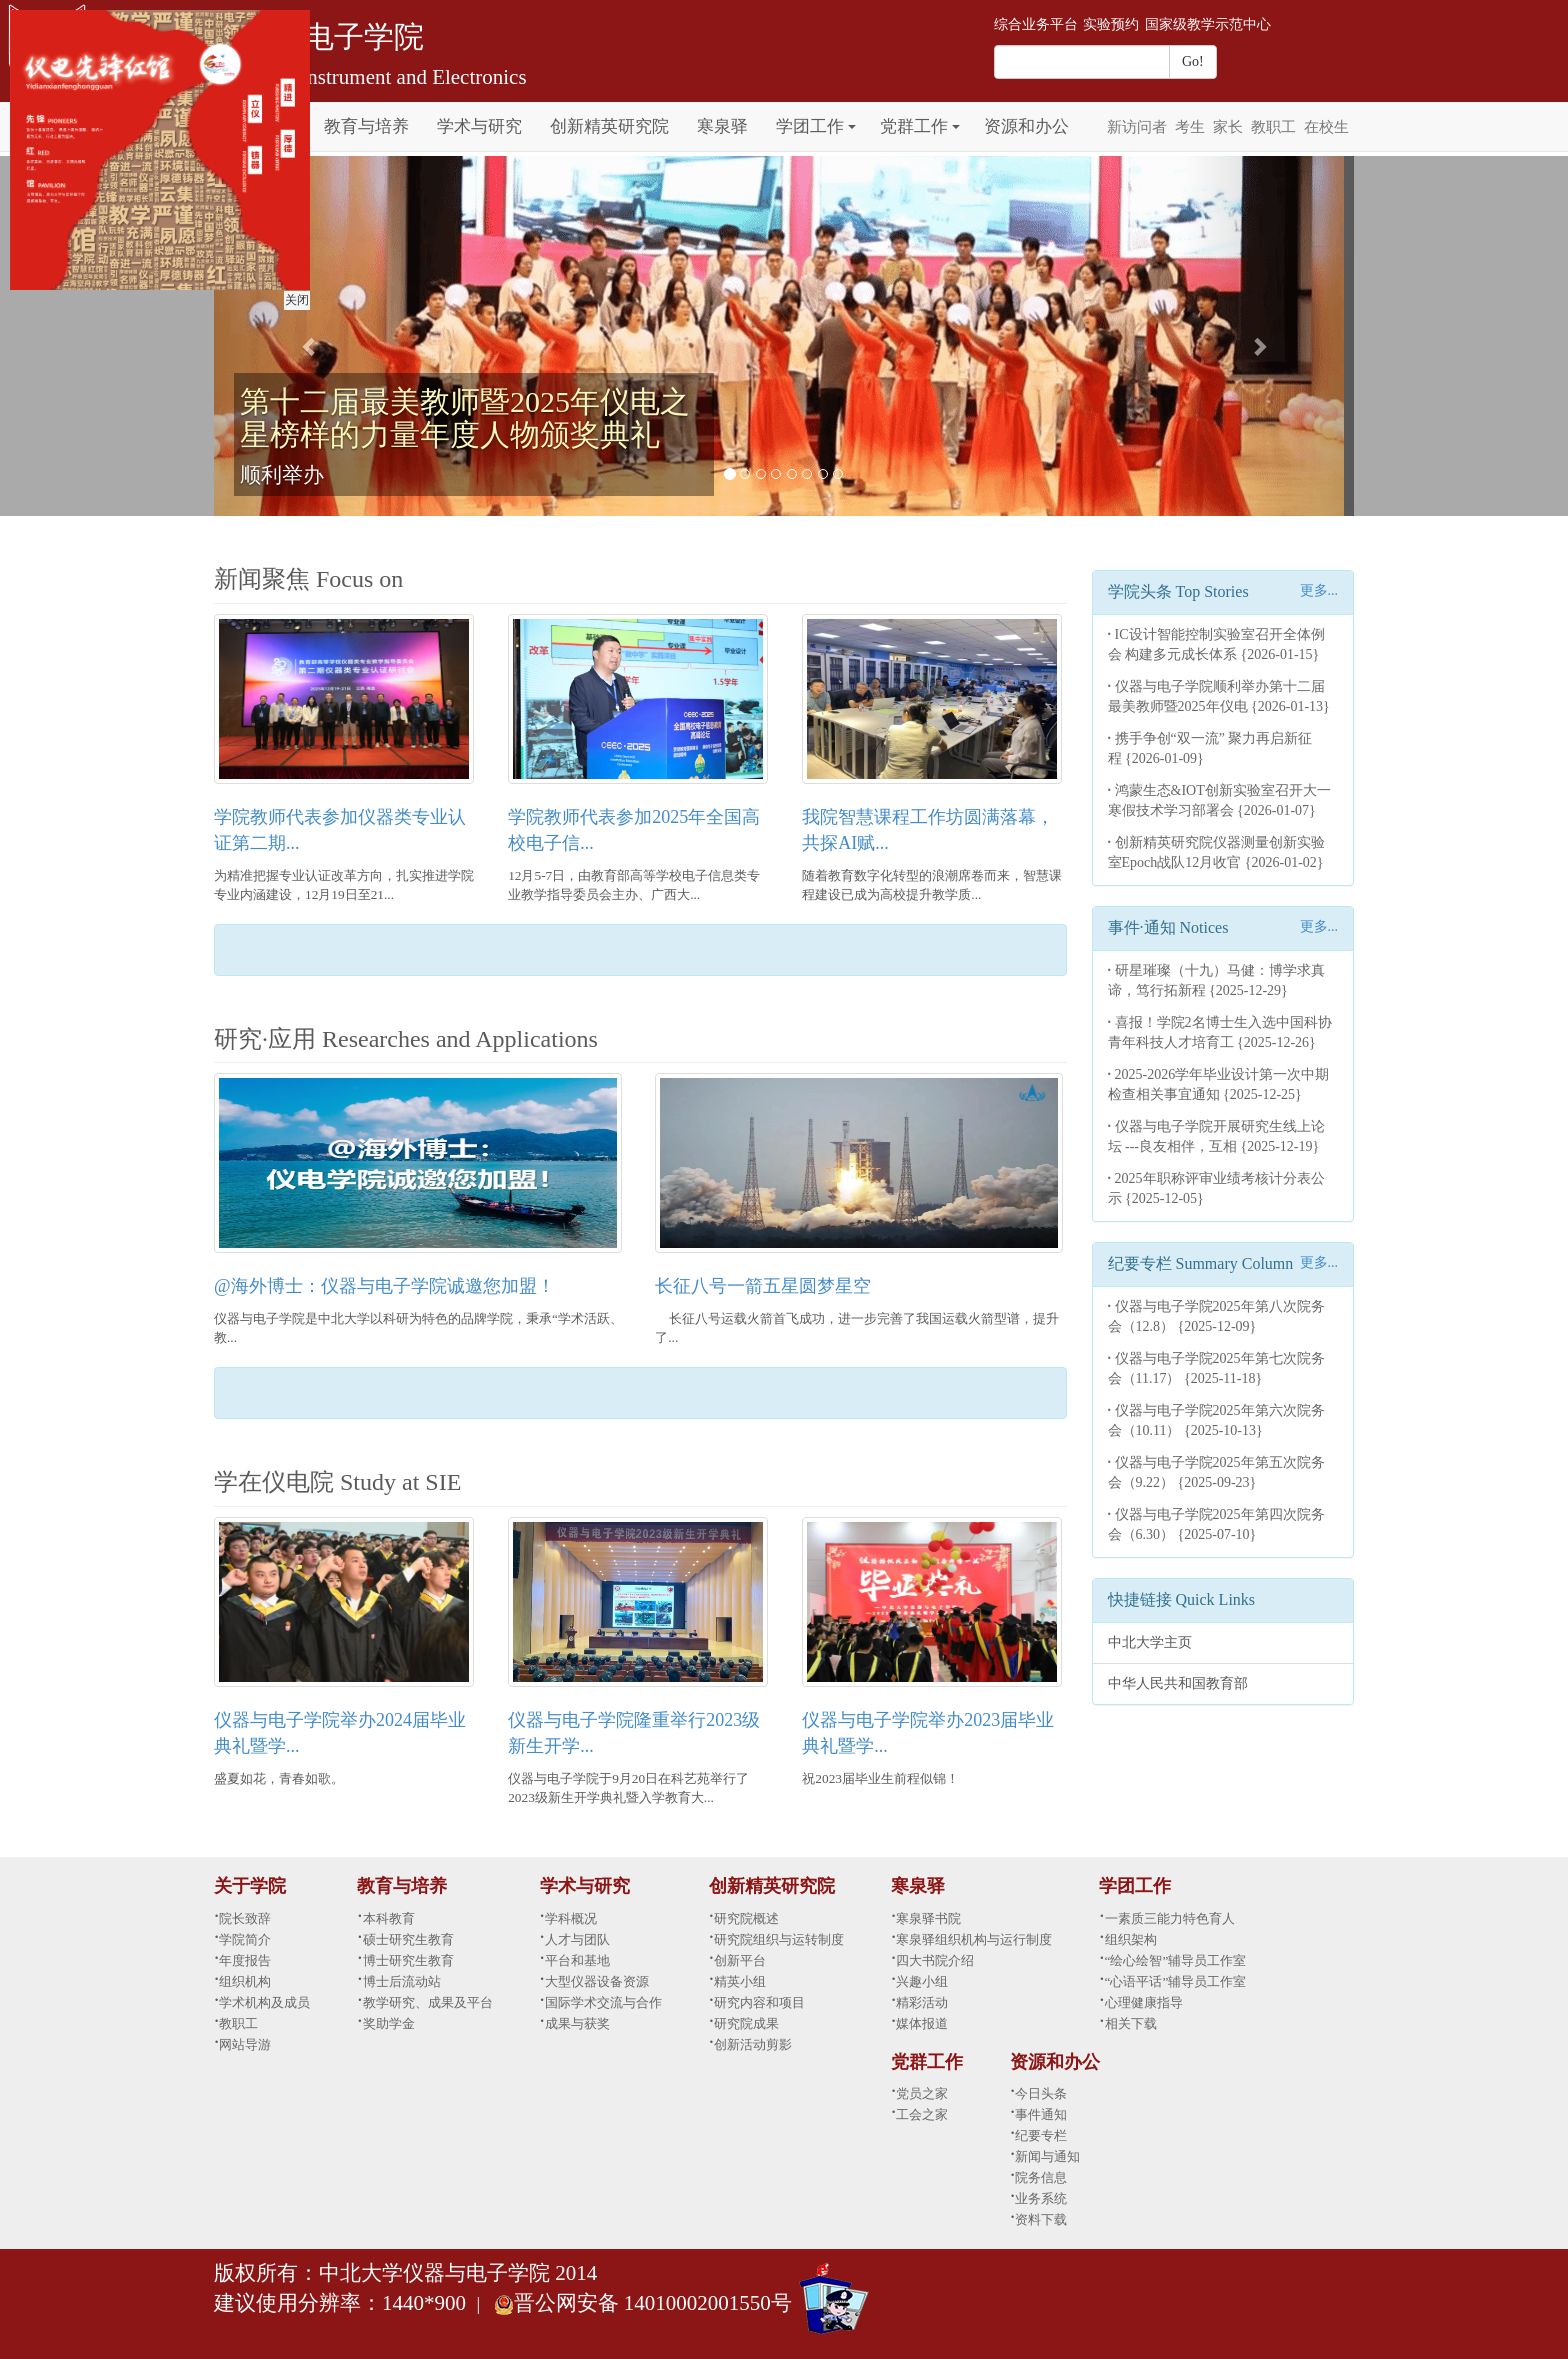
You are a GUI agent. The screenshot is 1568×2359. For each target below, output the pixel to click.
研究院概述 (746, 1918)
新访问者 (1137, 127)
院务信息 (1041, 2177)
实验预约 (1111, 24)
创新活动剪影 (753, 2044)
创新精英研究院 (609, 126)
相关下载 (1131, 2023)
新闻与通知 (1047, 2156)
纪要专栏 (1041, 2135)
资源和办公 (1026, 126)
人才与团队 (577, 1939)
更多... (1319, 590)
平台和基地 (577, 1960)
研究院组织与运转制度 (779, 1939)
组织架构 (1131, 1939)
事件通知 (1041, 2114)
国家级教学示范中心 (1208, 24)
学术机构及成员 (264, 2002)
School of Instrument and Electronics (370, 77)
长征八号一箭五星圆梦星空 (763, 1286)
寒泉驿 (722, 126)
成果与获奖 (577, 2023)
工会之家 (922, 2114)
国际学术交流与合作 (603, 2002)
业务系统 (1041, 2198)
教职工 (1273, 127)
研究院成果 (746, 2023)
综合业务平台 (1036, 24)
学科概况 (571, 1918)
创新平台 (740, 1960)
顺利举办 (282, 475)
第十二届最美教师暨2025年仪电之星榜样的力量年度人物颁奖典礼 (465, 418)
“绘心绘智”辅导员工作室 (1176, 1960)
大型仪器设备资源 (597, 1981)
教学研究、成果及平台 (428, 2002)
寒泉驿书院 (928, 1918)
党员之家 (922, 2093)
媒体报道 (922, 2023)
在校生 (1326, 127)
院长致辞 (245, 1918)
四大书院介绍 (935, 1960)
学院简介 (245, 1939)
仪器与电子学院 (319, 36)
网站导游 (245, 2044)
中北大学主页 (1150, 1642)
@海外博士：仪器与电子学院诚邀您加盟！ (384, 1286)
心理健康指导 (1144, 2002)
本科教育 (389, 1918)
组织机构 (245, 1981)
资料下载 (1041, 2219)
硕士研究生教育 (408, 1939)
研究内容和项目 (759, 2002)
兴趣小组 (922, 1981)
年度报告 (245, 1960)
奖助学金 (389, 2023)
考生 (1190, 127)
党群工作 (914, 126)
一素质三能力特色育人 (1170, 1918)
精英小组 (740, 1981)
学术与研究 (479, 126)
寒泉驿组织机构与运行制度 (974, 1939)
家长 (1228, 127)
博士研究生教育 (408, 1960)
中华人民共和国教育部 (1178, 1683)
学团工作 (810, 126)
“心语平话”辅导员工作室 (1176, 1981)
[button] (852, 115)
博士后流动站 (402, 1981)
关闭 (294, 297)
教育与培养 (366, 126)
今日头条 (1041, 2093)
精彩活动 (922, 2002)
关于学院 (250, 1886)
